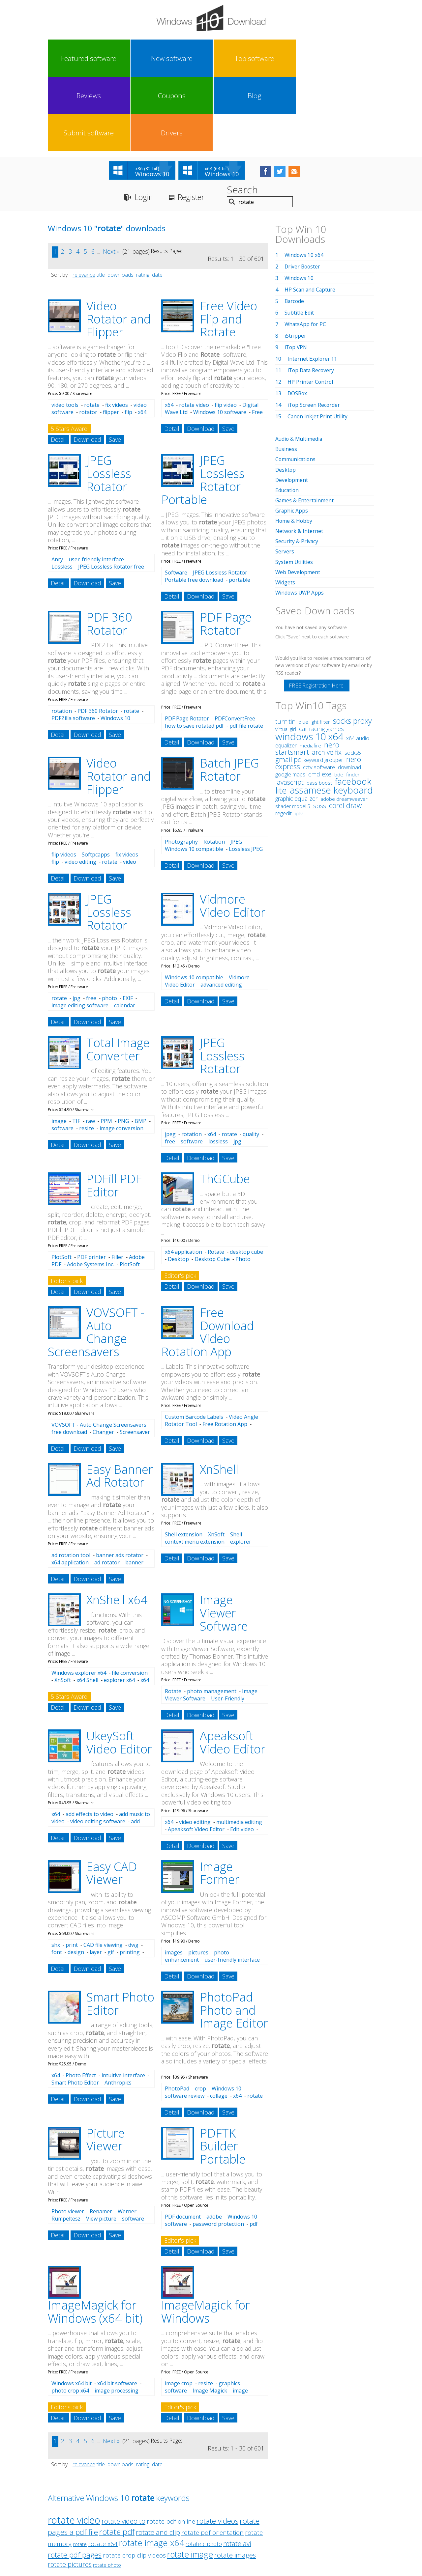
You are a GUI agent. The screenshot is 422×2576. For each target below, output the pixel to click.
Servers (284, 477)
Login (144, 123)
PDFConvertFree (235, 645)
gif (110, 1878)
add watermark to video (95, 1751)
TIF (76, 1047)
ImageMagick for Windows (205, 2238)
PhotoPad (177, 2015)
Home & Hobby (294, 447)
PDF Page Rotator (226, 550)
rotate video (194, 331)
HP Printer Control (310, 308)
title (101, 201)
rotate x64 (103, 2470)
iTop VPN (296, 273)
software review (184, 2022)
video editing (80, 788)
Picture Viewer (105, 2066)
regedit (283, 739)
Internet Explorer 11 (312, 285)
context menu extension (195, 1468)
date (157, 201)
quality (251, 1060)
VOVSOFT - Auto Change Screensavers (96, 1258)
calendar (124, 932)
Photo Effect (81, 2001)
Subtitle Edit (299, 239)
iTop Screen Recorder (314, 331)
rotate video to (123, 2447)
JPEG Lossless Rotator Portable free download (206, 502)
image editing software (79, 932)
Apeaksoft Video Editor (232, 1669)
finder (353, 700)
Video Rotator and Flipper (118, 245)
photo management (211, 1617)
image (59, 1047)
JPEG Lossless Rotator (108, 400)
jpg (76, 924)
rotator (88, 338)
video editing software (97, 1747)
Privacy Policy (210, 2515)
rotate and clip (158, 2458)
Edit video (242, 1755)
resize (86, 1054)
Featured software (67, 58)
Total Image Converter (118, 976)
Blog (272, 58)
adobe (214, 2143)
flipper (111, 338)
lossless (218, 1068)
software (62, 1054)
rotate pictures (70, 2490)
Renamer (101, 2138)
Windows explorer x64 (78, 1599)
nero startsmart (307, 674)
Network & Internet (299, 457)
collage (218, 2022)
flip (128, 338)
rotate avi (237, 2470)
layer (96, 1878)
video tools (64, 331)
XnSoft (216, 1461)
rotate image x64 (151, 2469)
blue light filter (314, 647)
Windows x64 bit (71, 2309)
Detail (58, 366)
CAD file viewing (103, 1871)
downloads (120, 201)
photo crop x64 (70, 2317)
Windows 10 (226, 2015)
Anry (57, 486)
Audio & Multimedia (299, 365)
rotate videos (217, 2447)
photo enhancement (197, 1882)
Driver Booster (303, 193)
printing (130, 1878)
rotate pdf (117, 2458)
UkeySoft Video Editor (119, 1669)
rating (142, 201)
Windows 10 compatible (194, 775)
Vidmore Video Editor (232, 832)
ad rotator (107, 1489)
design (76, 1878)
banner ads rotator (119, 1481)
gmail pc (288, 685)
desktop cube (246, 1178)
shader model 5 (292, 732)
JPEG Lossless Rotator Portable (203, 406)
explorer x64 (119, 1606)
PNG (123, 1047)
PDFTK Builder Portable (223, 2073)
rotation (61, 637)
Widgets (285, 508)
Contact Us (260, 2515)
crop (200, 2015)
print (72, 1871)
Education (287, 416)
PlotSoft (61, 1183)
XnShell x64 (117, 1526)
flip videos (63, 781)
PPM (106, 1047)
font (56, 1878)
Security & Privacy (297, 467)
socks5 (353, 678)
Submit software (312, 58)
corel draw (345, 731)
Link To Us (162, 2515)
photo (109, 924)
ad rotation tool (70, 1481)
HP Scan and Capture (311, 216)
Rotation (214, 767)
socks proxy (352, 646)
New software (108, 58)
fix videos (116, 331)
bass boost (319, 708)
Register (194, 123)
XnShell (219, 1396)
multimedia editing (239, 1748)
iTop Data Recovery (311, 296)
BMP (140, 1047)
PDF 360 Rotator (109, 550)
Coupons (231, 58)
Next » (111, 178)
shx (55, 1871)
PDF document (183, 2143)
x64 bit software (117, 2309)
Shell (236, 1461)
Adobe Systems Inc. (90, 1190)
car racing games (321, 654)
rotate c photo (204, 2470)
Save (115, 366)
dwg (133, 1871)
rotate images (235, 2481)
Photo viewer (67, 2138)
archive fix (327, 678)
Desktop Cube (212, 1185)
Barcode (295, 227)
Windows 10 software (219, 338)
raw (90, 1047)
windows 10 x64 (309, 662)
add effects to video (89, 1740)
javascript (289, 708)
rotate (92, 331)
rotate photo (107, 2491)
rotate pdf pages (75, 2481)
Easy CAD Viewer (111, 1799)
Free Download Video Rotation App (207, 1258)
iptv (299, 739)
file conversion (130, 1599)
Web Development (298, 498)
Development (292, 406)
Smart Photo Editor (120, 1930)
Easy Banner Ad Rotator (119, 1402)
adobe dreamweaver (344, 724)
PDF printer (91, 1183)
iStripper (295, 262)
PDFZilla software (73, 644)
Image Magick (210, 2317)
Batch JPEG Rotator (229, 696)
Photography (181, 767)
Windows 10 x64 (304, 181)
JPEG (236, 767)
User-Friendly (227, 1625)
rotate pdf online (171, 2448)
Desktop (178, 1185)
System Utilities (294, 487)
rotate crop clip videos (134, 2482)
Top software (149, 58)
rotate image (190, 2480)
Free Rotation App (224, 1350)
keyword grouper (323, 685)
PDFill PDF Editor (114, 1112)
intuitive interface (123, 2001)
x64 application (183, 1178)
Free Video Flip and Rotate (228, 245)
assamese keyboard (331, 716)
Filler (117, 1183)
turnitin (285, 647)
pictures (198, 1879)
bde (338, 700)
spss (319, 731)
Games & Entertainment (304, 426)
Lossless (62, 493)
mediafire (310, 671)
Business (286, 375)
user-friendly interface (96, 486)
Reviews (190, 58)
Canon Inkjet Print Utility (317, 343)
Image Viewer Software (224, 1539)
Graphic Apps (291, 436)
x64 (169, 331)
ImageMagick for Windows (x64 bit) (95, 2238)
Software (176, 499)
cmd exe (319, 700)
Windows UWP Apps (300, 518)
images (174, 1879)
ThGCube (225, 1105)
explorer (240, 1468)
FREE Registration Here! (317, 611)
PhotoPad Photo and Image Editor (234, 1937)
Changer (103, 1358)
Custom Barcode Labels (194, 1343)
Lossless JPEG (246, 775)
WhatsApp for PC (306, 250)
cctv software (319, 693)
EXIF (128, 924)
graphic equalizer (296, 724)
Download (87, 366)
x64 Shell (87, 1606)
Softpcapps (96, 781)
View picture (101, 2145)
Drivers (353, 58)
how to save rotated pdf (194, 652)
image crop (179, 2309)
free (91, 924)
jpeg (170, 1060)
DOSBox (297, 319)
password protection (218, 2150)
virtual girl (285, 655)
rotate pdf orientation (212, 2459)
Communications (296, 385)
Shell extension (183, 1461)
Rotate (216, 1178)
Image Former (219, 1799)
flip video (226, 331)
